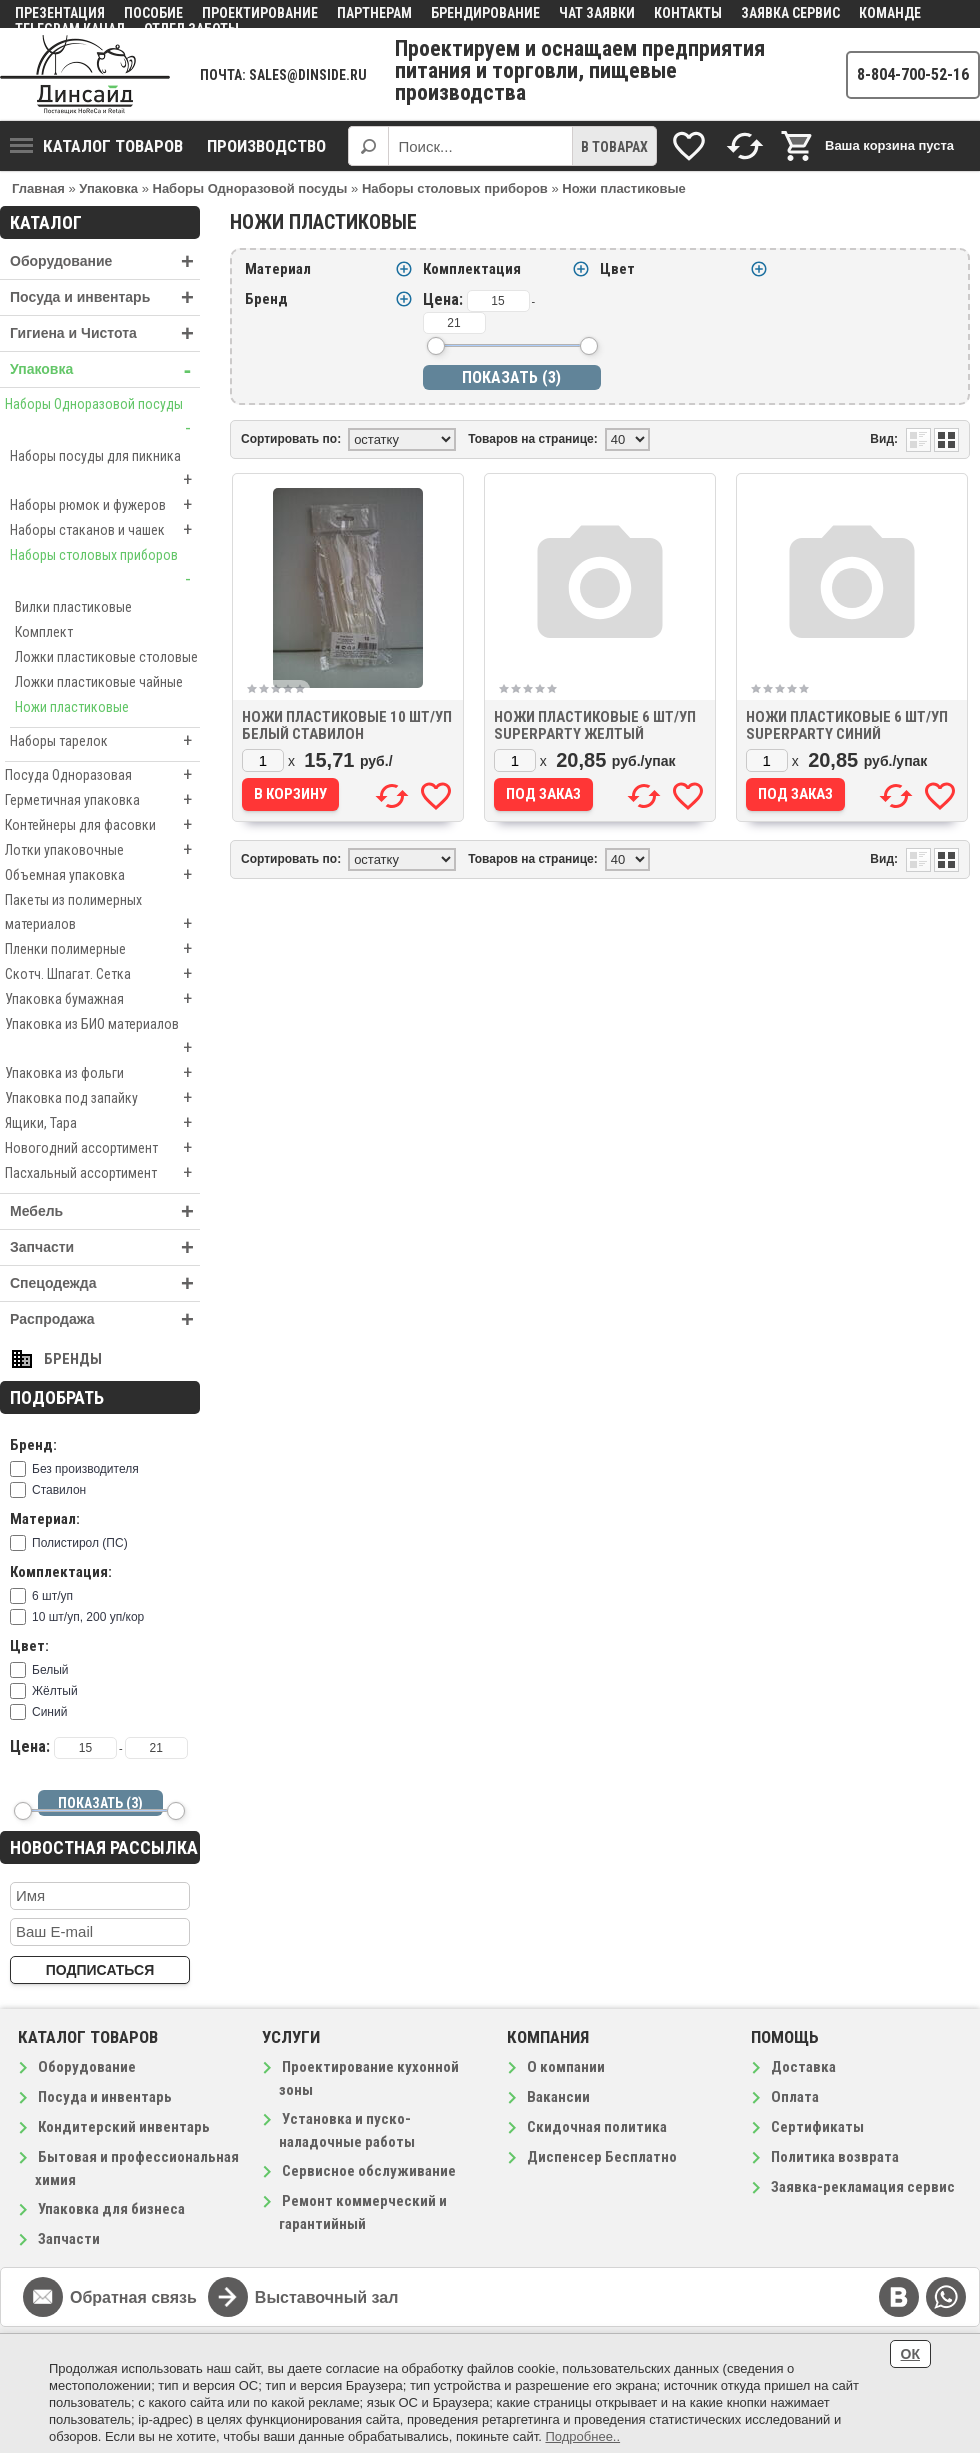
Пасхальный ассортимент (102, 1173)
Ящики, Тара (102, 1123)
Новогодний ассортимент (102, 1148)
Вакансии (558, 2097)
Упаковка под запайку (102, 1098)
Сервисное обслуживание (369, 2171)
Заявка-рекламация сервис (863, 2187)
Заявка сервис (790, 13)
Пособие (153, 13)
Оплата (795, 2097)
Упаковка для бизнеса (111, 2209)
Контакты (688, 13)
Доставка (803, 2067)
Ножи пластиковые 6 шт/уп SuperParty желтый (595, 725)
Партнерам (374, 13)
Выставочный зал (327, 2297)
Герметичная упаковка (102, 800)
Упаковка (105, 369)
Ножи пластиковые (72, 707)
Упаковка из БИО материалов (102, 1038)
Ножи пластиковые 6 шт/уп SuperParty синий (847, 725)
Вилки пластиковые (73, 607)
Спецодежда (105, 1283)
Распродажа (105, 1319)
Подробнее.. (582, 2436)
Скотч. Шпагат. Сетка (102, 974)
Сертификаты (817, 2127)
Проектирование (260, 13)
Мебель (105, 1211)
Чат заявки (597, 13)
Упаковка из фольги (102, 1073)
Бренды (73, 1359)
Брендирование (485, 13)
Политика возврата (835, 2157)
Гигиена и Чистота (105, 333)
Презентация (60, 13)
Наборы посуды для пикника (105, 470)
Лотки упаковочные (102, 850)
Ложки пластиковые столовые (106, 657)
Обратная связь (133, 2297)
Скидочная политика (597, 2127)
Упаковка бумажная (102, 999)
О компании (566, 2067)
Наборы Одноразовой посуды (102, 418)
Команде (890, 13)
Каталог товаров (96, 146)
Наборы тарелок (105, 741)
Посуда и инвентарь (105, 297)
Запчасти (105, 1247)
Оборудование (105, 261)
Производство (266, 146)
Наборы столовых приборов (105, 569)
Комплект (44, 632)
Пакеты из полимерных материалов (102, 914)
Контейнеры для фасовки (102, 825)
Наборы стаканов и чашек (105, 530)
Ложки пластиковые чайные (99, 682)
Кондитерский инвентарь (124, 2127)
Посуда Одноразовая (102, 775)
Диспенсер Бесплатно (602, 2157)
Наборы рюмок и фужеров (105, 505)
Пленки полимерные (102, 949)
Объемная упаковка (102, 875)
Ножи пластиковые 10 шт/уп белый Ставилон (347, 725)
